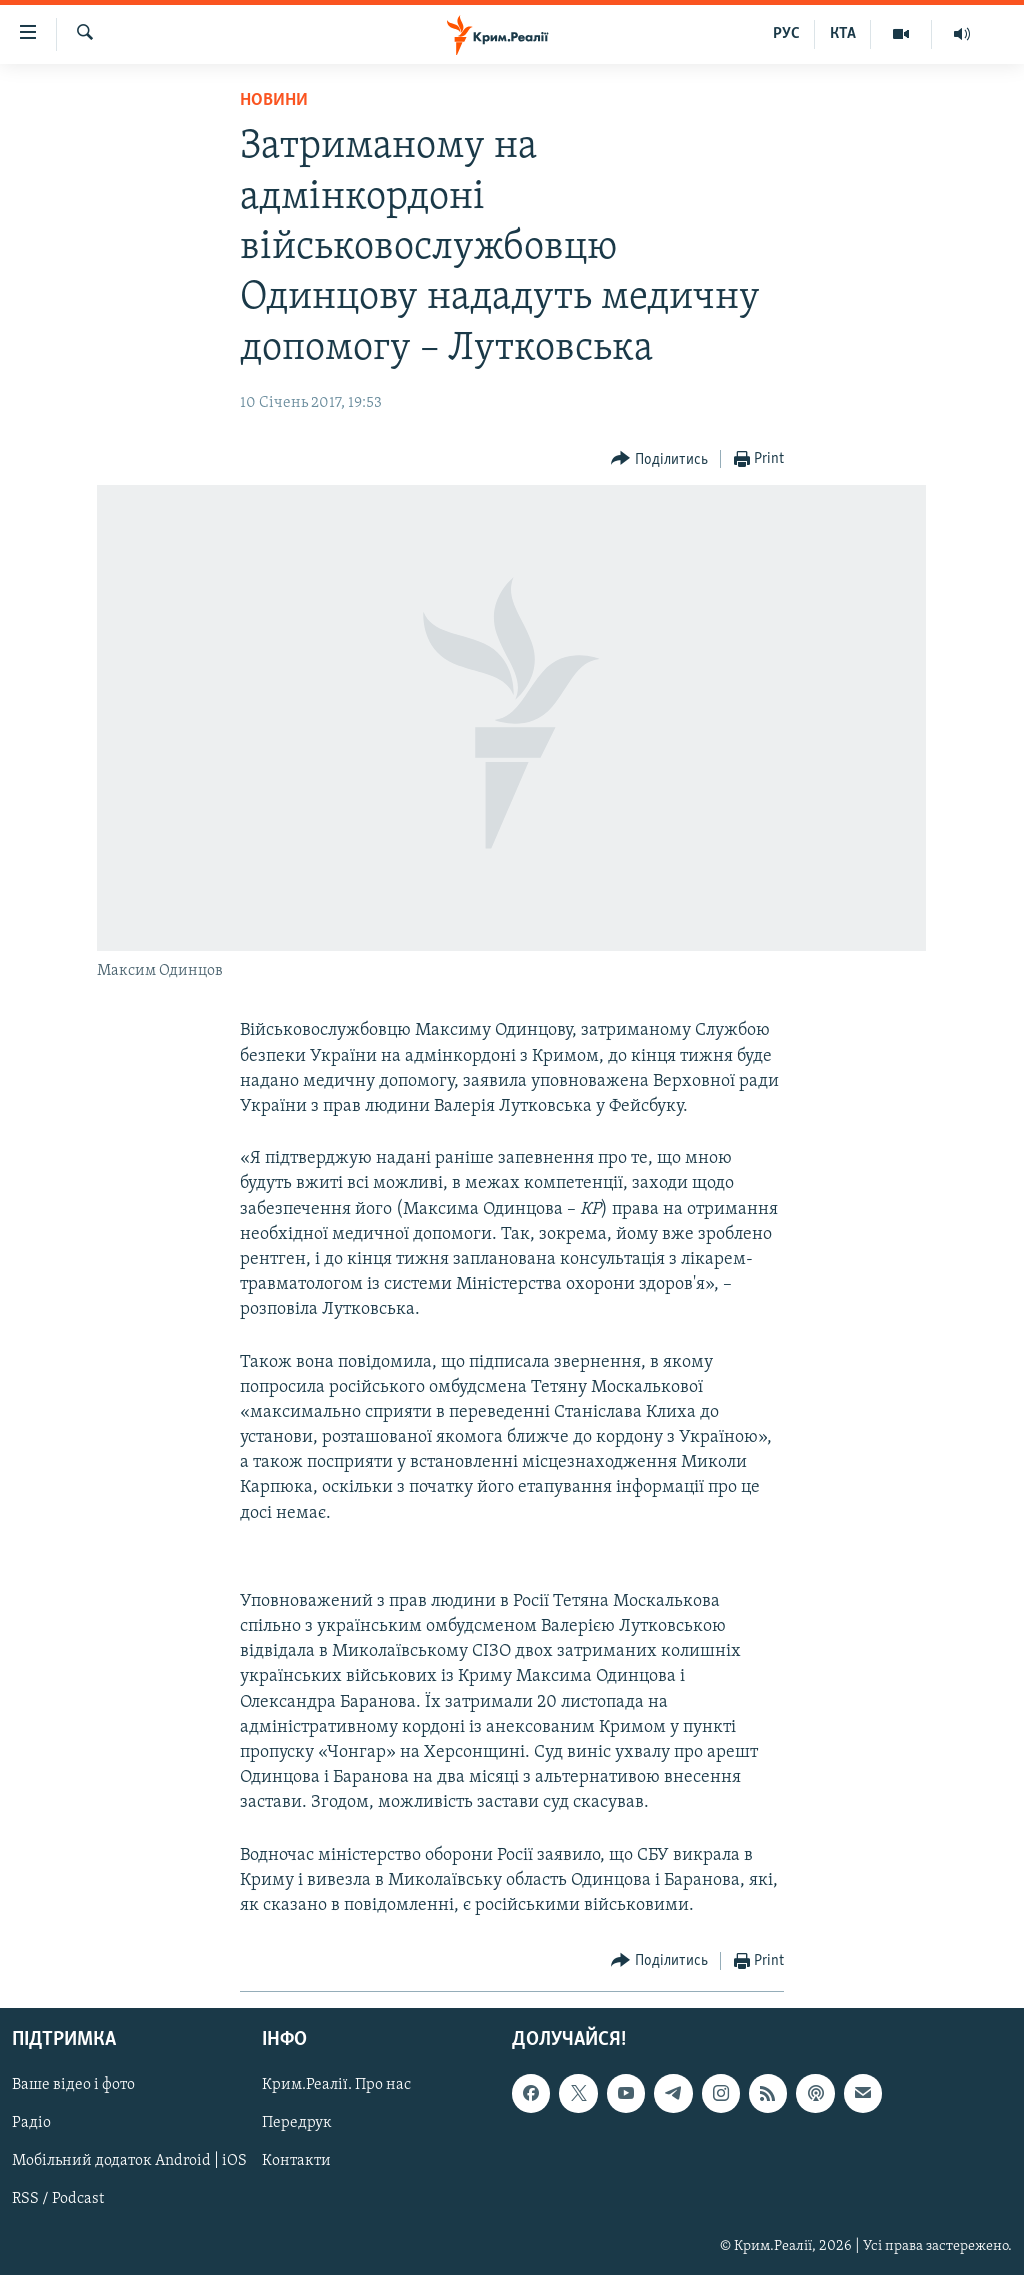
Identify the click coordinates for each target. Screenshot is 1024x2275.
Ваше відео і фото (73, 2086)
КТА (843, 34)
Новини (274, 100)
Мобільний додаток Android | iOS (129, 2162)
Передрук (297, 2124)
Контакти (296, 2162)
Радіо (31, 2124)
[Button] (659, 459)
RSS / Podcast (58, 2200)
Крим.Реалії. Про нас (336, 2086)
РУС (786, 34)
